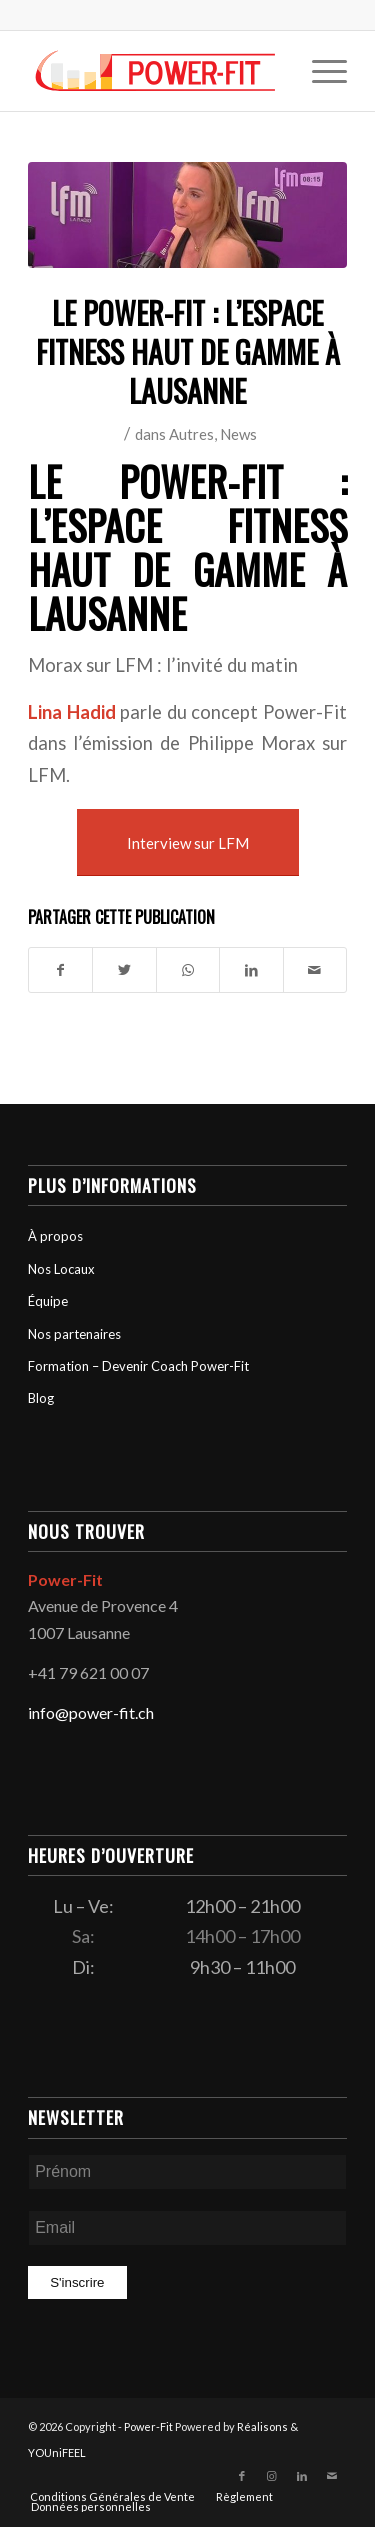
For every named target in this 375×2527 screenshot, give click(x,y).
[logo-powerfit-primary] (155, 71)
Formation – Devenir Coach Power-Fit (138, 1366)
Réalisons (262, 2426)
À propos (55, 1236)
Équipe (48, 1301)
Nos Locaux (61, 1269)
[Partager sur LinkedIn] (251, 970)
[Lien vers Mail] (332, 2476)
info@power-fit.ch (91, 1712)
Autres (191, 434)
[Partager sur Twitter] (124, 970)
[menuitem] (319, 71)
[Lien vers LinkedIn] (302, 2476)
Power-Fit (148, 2426)
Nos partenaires (74, 1334)
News (238, 434)
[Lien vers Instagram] (272, 2476)
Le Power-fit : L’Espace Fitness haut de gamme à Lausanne (187, 547)
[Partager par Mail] (315, 970)
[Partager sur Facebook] (60, 970)
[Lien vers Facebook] (242, 2476)
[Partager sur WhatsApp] (188, 970)
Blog (41, 1398)
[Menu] (319, 71)
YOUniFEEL (57, 2452)
